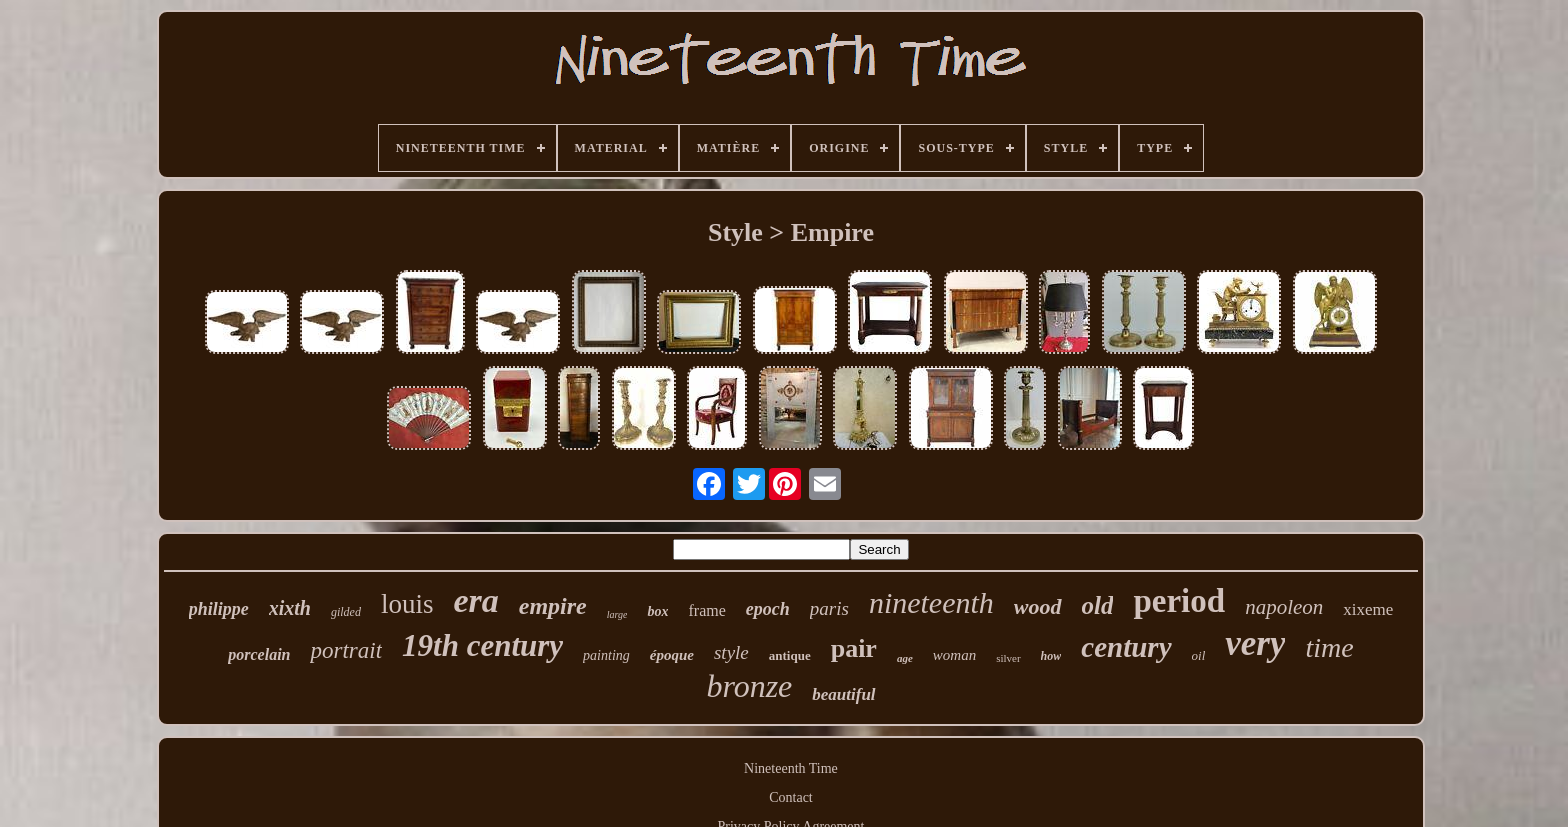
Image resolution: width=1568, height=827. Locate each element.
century (1126, 647)
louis (407, 604)
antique (790, 655)
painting (606, 655)
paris (829, 608)
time (1329, 647)
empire (553, 606)
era (475, 600)
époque (672, 655)
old (1098, 605)
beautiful (843, 694)
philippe (219, 609)
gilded (346, 612)
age (905, 658)
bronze (749, 686)
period (1179, 601)
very (1255, 643)
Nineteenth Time (791, 768)
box (657, 611)
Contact (791, 797)
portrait (346, 650)
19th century (482, 645)
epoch (768, 609)
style (731, 652)
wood (1038, 606)
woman (954, 655)
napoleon (1284, 607)
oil (1199, 655)
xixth (290, 608)
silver (1008, 658)
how (1051, 656)
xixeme (1368, 609)
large (617, 614)
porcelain (259, 654)
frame (706, 610)
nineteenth (931, 602)
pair (854, 648)
